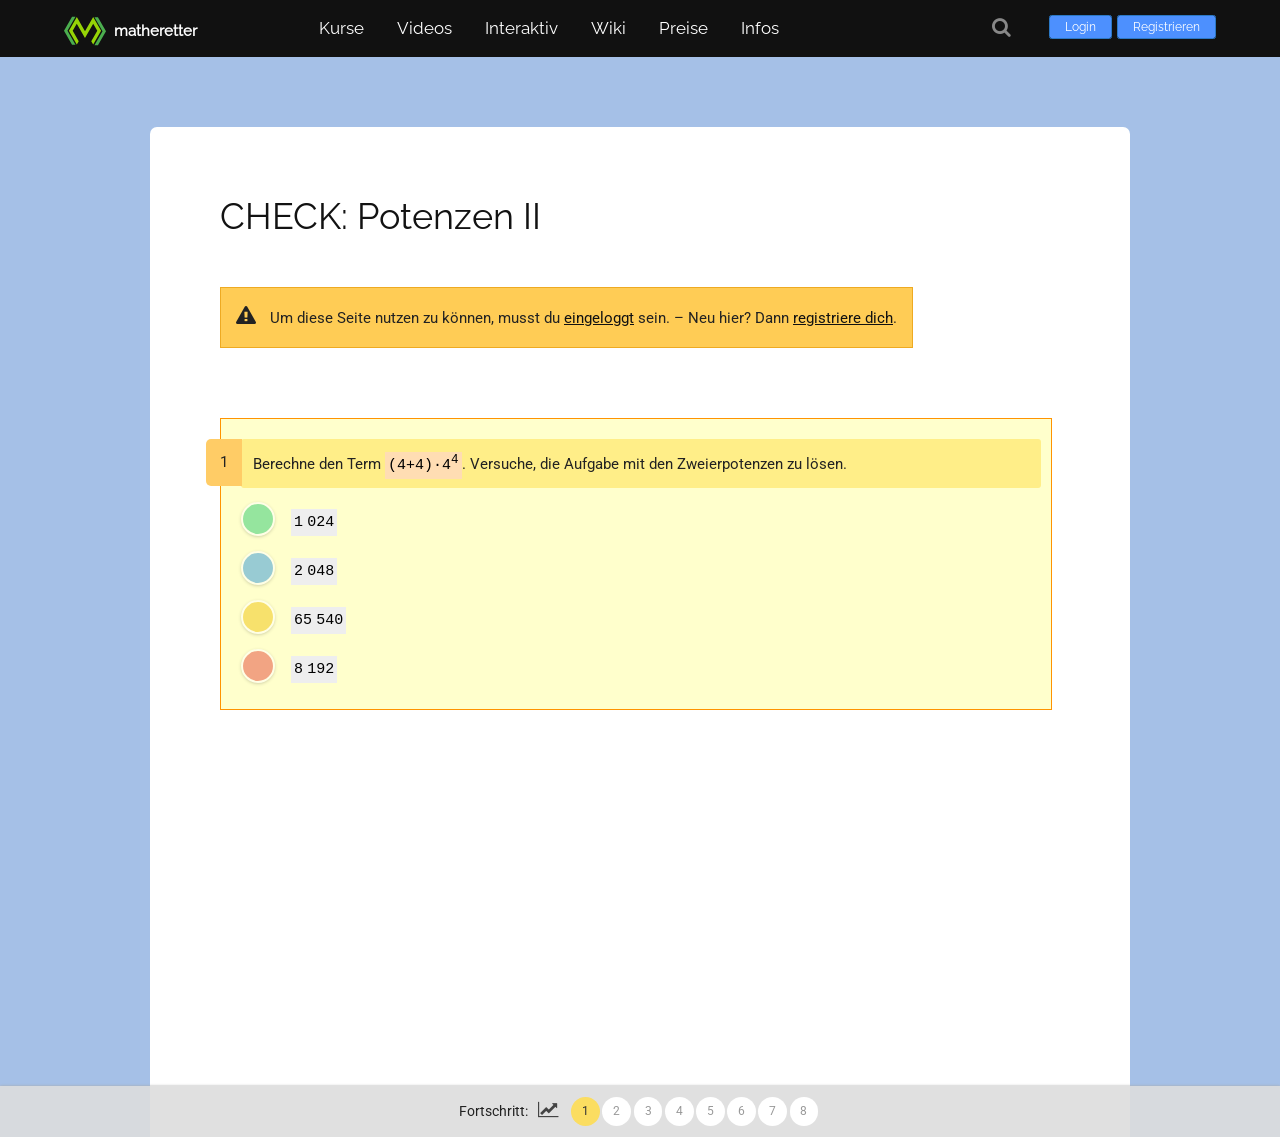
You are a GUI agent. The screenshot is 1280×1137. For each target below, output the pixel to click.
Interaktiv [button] (521, 28)
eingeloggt (599, 318)
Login (1080, 27)
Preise (683, 28)
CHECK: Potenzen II (380, 216)
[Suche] (1001, 27)
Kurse (341, 28)
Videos (424, 28)
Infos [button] (760, 28)
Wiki (608, 28)
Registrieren (1166, 27)
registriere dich (843, 318)
